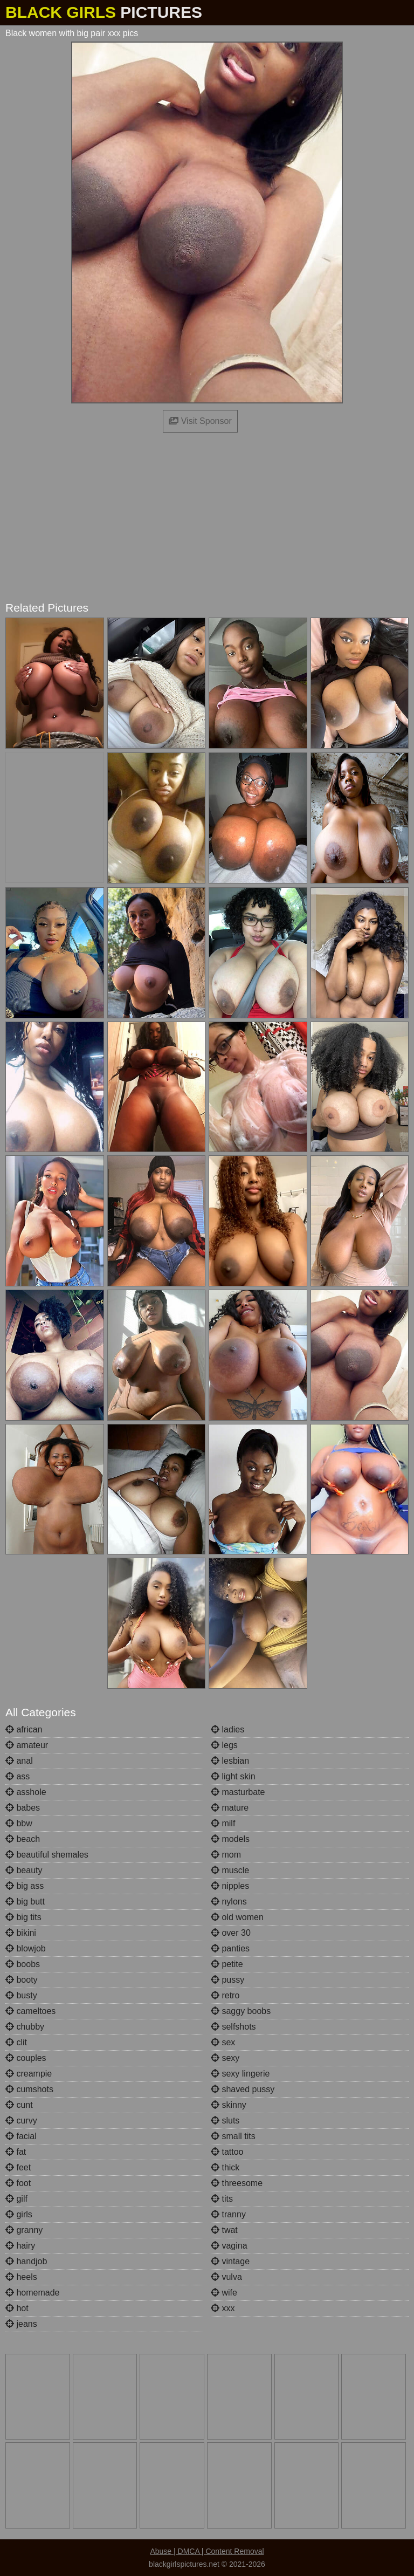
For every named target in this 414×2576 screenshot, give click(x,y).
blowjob (25, 1948)
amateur (26, 1745)
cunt (19, 2104)
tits (222, 2198)
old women (237, 1917)
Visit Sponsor (200, 421)
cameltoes (30, 2011)
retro (225, 1995)
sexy (225, 2058)
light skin (233, 1776)
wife (224, 2292)
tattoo (227, 2151)
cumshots (29, 2089)
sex (223, 2042)
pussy (227, 1979)
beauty (23, 1870)
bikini (20, 1932)
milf (223, 1823)
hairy (20, 2245)
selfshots (233, 2026)
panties (230, 1948)
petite (227, 1964)
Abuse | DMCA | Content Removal (207, 2551)
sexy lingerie (240, 2073)
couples (25, 2058)
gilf (16, 2198)
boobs (22, 1964)
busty (21, 1995)
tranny (228, 2214)
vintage (230, 2261)
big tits (23, 1917)
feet (18, 2167)
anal (19, 1760)
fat (15, 2151)
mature (230, 1807)
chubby (24, 2026)
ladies (227, 1729)
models (230, 1839)
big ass (24, 1885)
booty (21, 1979)
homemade (32, 2292)
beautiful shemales (46, 1854)
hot (17, 2308)
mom (226, 1854)
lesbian (230, 1760)
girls (18, 2214)
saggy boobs (241, 2011)
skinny (228, 2104)
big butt (25, 1901)
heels (21, 2277)
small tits (233, 2136)
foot (18, 2183)
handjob (26, 2261)
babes (22, 1807)
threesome (237, 2183)
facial (21, 2136)
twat (224, 2230)
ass (17, 1776)
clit (16, 2042)
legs (224, 1745)
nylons (229, 1901)
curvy (21, 2120)
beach (22, 1839)
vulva (226, 2277)
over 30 (231, 1932)
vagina (229, 2245)
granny (24, 2230)
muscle (230, 1870)
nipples (230, 1885)
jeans (21, 2323)
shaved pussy (242, 2089)
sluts (225, 2120)
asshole (25, 1792)
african (23, 1729)
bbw (18, 1823)
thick (225, 2167)
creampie (28, 2073)
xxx (222, 2308)
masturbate (238, 1792)
